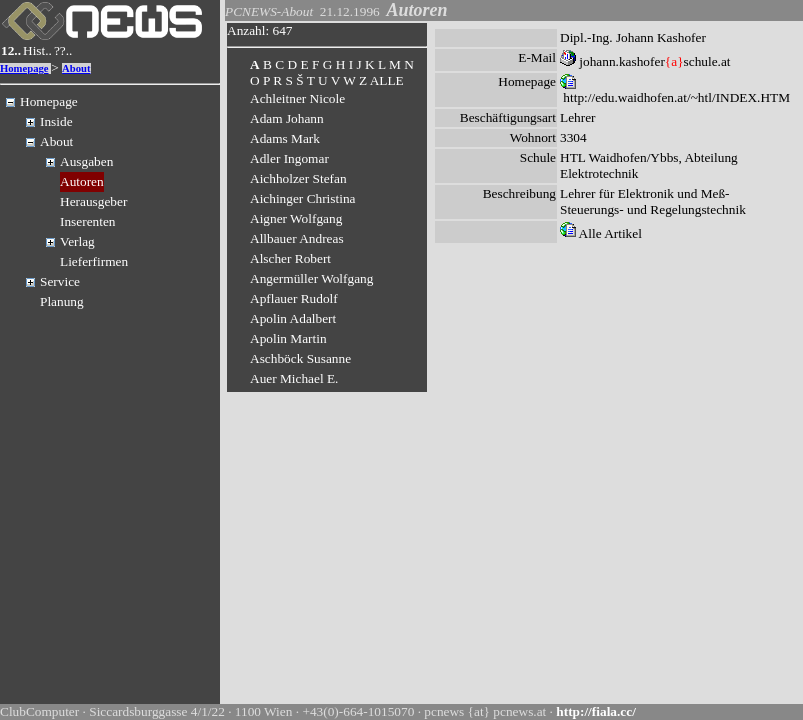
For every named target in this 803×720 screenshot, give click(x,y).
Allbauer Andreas (297, 238)
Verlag (77, 241)
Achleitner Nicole (297, 98)
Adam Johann (287, 118)
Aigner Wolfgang (296, 218)
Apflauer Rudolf (294, 298)
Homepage (24, 68)
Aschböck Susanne (300, 358)
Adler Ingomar (289, 158)
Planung (62, 301)
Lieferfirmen (94, 261)
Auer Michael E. (294, 378)
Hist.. (37, 50)
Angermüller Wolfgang (311, 278)
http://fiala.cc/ (596, 711)
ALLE (387, 80)
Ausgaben (86, 161)
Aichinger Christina (303, 198)
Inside (56, 121)
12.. (11, 50)
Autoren (82, 181)
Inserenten (88, 221)
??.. (63, 50)
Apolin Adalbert (293, 318)
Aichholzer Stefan (298, 178)
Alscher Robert (290, 258)
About (76, 68)
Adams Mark (285, 138)
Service (60, 281)
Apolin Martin (288, 338)
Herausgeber (93, 201)
